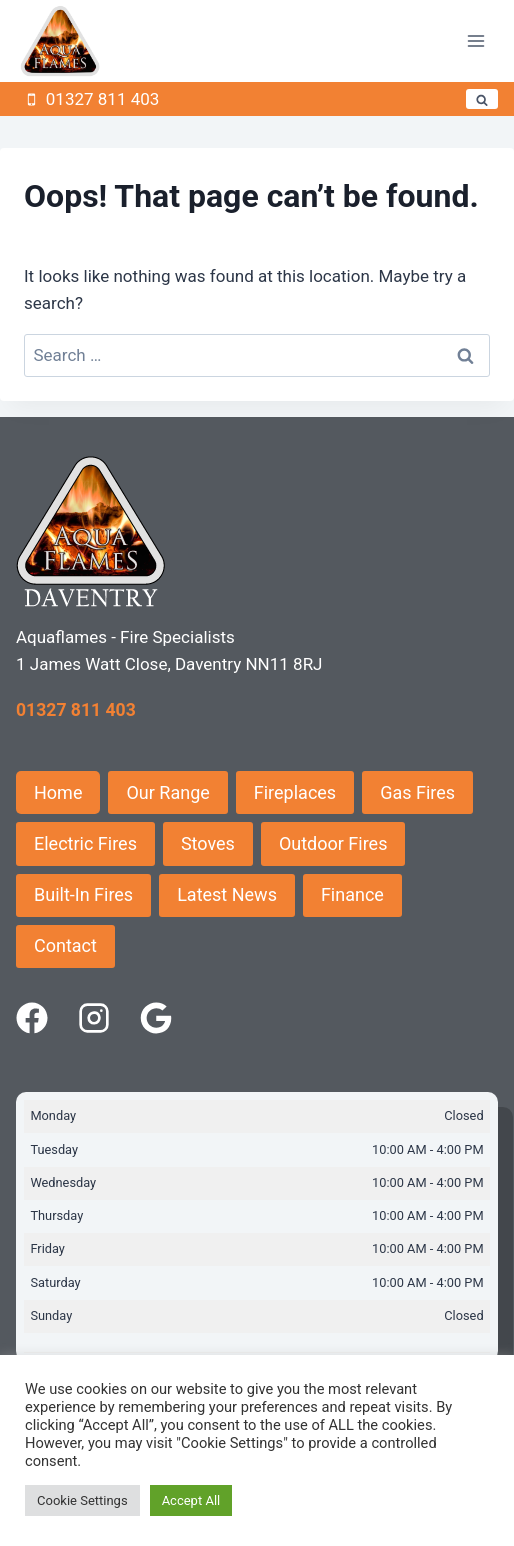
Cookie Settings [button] (82, 1500)
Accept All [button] (191, 1500)
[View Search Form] (482, 99)
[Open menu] (475, 41)
